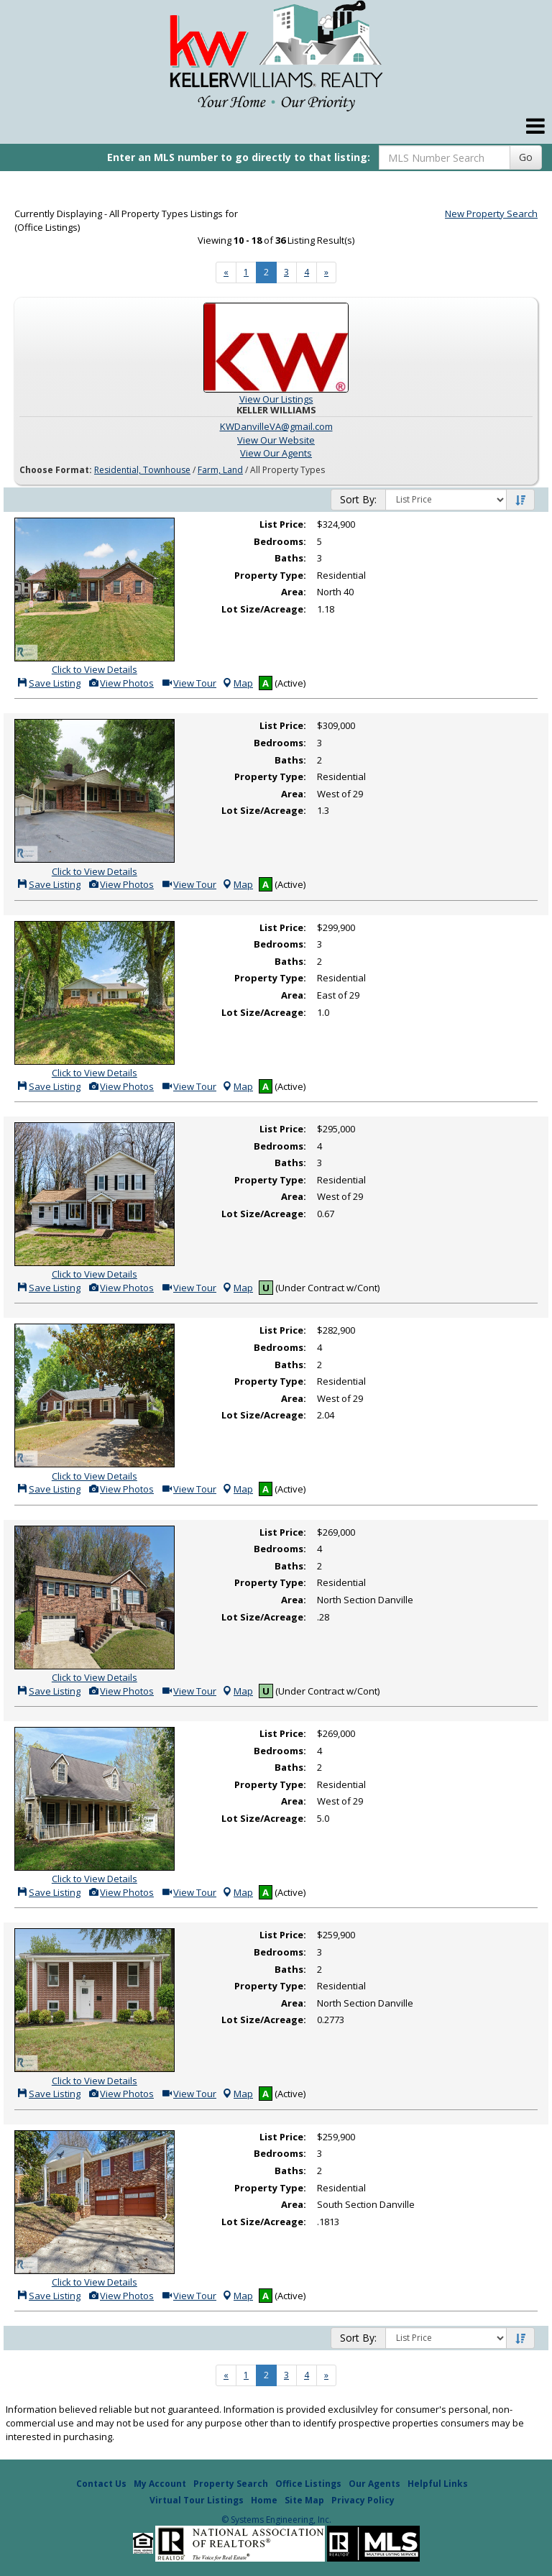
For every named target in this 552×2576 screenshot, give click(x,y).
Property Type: (270, 575)
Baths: (290, 557)
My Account (160, 2484)
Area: (293, 591)
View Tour (188, 683)
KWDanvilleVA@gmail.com (276, 426)
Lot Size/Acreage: (263, 608)
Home (264, 2500)
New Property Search (491, 213)
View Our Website (276, 440)
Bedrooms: (280, 541)
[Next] (226, 272)
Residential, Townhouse (142, 470)
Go (526, 157)
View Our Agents (276, 452)
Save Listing (48, 683)
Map (237, 683)
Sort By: (358, 499)
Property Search (230, 2484)
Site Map (304, 2500)
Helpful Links (438, 2484)
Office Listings (308, 2484)
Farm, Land (220, 470)
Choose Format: (55, 470)
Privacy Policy (363, 2500)
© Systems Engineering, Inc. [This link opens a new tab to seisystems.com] (276, 2519)
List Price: (282, 524)
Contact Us (101, 2484)
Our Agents (374, 2484)
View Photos (121, 683)
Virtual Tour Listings (197, 2500)
